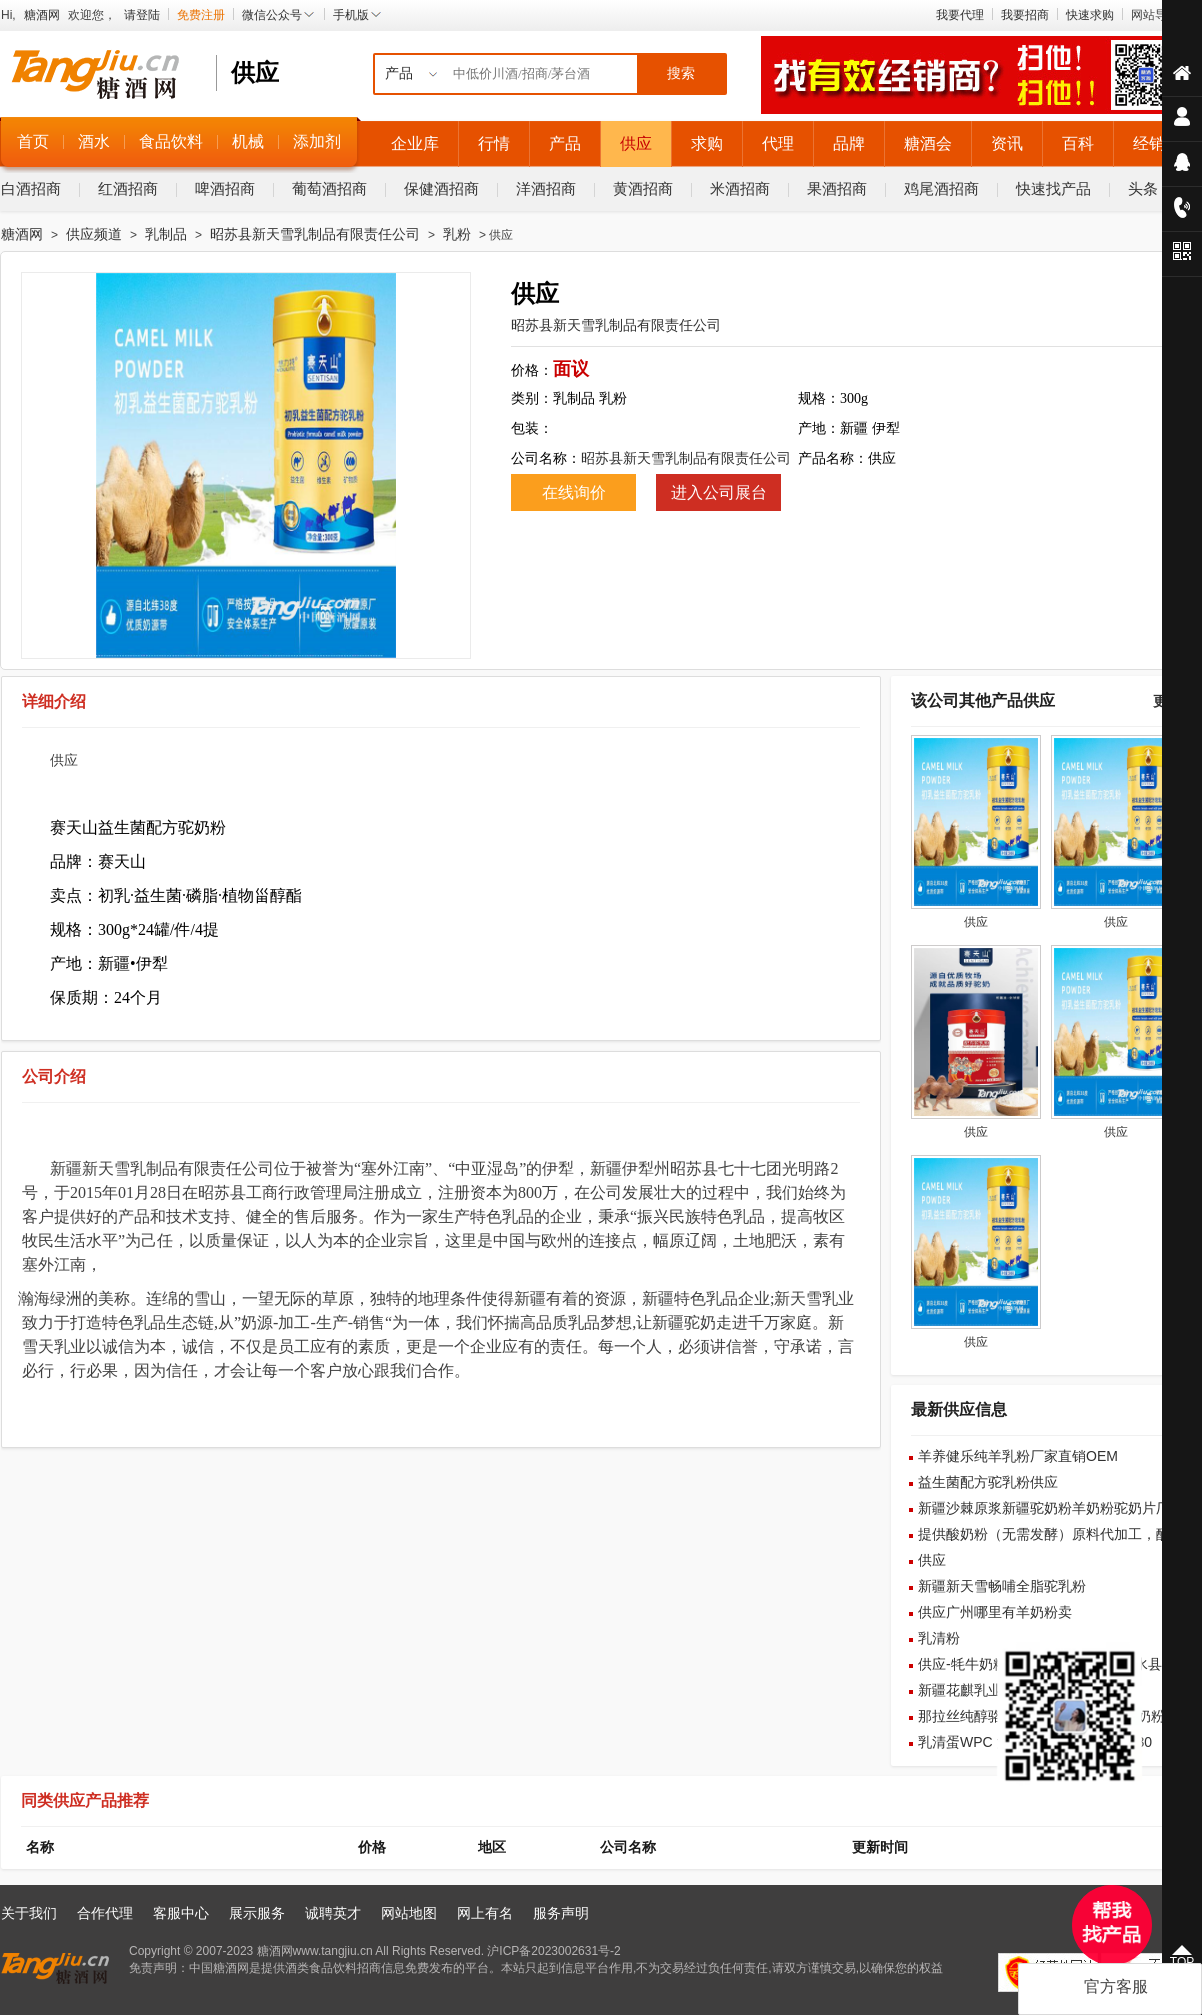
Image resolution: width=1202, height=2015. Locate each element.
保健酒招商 (441, 188)
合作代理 (105, 1913)
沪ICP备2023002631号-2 (553, 1951)
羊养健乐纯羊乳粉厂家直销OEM (1018, 1456)
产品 (565, 143)
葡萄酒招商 (329, 188)
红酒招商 (128, 188)
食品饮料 (171, 141)
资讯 (1007, 143)
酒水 (94, 141)
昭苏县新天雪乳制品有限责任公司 (315, 234)
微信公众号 (279, 15)
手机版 (358, 15)
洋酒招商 (546, 188)
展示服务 (257, 1913)
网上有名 (485, 1913)
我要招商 (1025, 15)
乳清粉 (939, 1638)
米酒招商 (740, 188)
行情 (494, 143)
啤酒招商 (225, 188)
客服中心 (181, 1913)
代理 (778, 143)
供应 (636, 143)
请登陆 (142, 15)
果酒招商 (837, 188)
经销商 (1157, 143)
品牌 (849, 143)
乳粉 (457, 234)
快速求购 (1090, 15)
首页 (33, 141)
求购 (707, 143)
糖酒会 (928, 143)
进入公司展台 (719, 492)
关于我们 (29, 1913)
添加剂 (317, 141)
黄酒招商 (643, 188)
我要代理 (960, 15)
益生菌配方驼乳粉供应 (988, 1482)
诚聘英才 (333, 1913)
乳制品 (166, 234)
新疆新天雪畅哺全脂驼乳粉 (1002, 1586)
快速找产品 (1053, 188)
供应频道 (94, 234)
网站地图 (409, 1913)
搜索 (681, 73)
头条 (1143, 188)
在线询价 (574, 492)
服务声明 (561, 1913)
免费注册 (201, 15)
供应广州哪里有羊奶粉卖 (995, 1612)
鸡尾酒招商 (941, 188)
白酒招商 (31, 188)
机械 (248, 141)
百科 (1078, 143)
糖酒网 (42, 15)
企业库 (415, 143)
